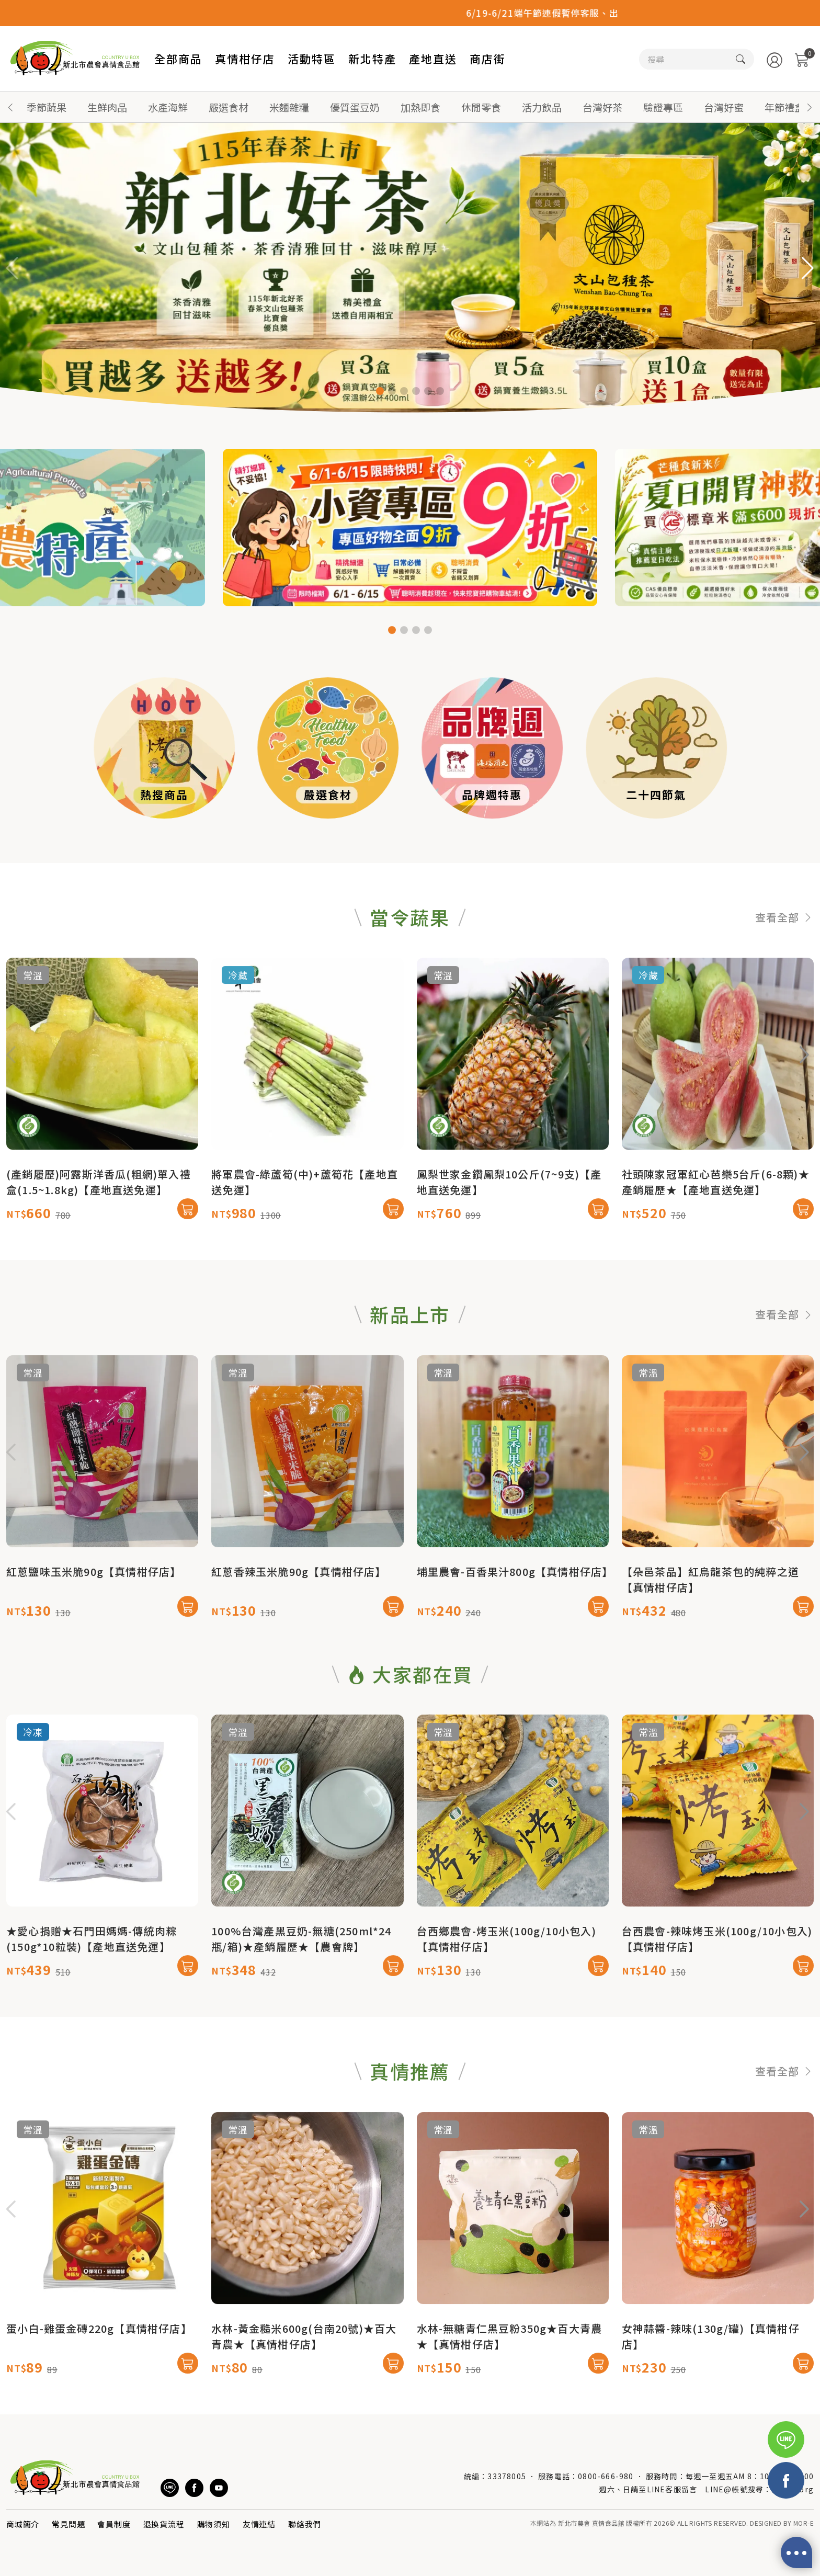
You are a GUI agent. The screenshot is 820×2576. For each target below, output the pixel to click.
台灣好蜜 (724, 107)
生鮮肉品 (107, 107)
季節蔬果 (46, 107)
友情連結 (259, 2523)
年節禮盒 (784, 107)
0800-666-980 (605, 2476)
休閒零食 (481, 107)
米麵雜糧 (289, 107)
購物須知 (213, 2523)
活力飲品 (542, 107)
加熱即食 (420, 107)
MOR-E (803, 2522)
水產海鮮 (168, 107)
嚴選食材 (228, 107)
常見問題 (68, 2523)
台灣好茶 (602, 107)
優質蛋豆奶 (355, 107)
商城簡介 (22, 2523)
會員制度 (113, 2523)
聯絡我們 (304, 2523)
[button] (809, 107)
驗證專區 (663, 107)
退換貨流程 (164, 2523)
